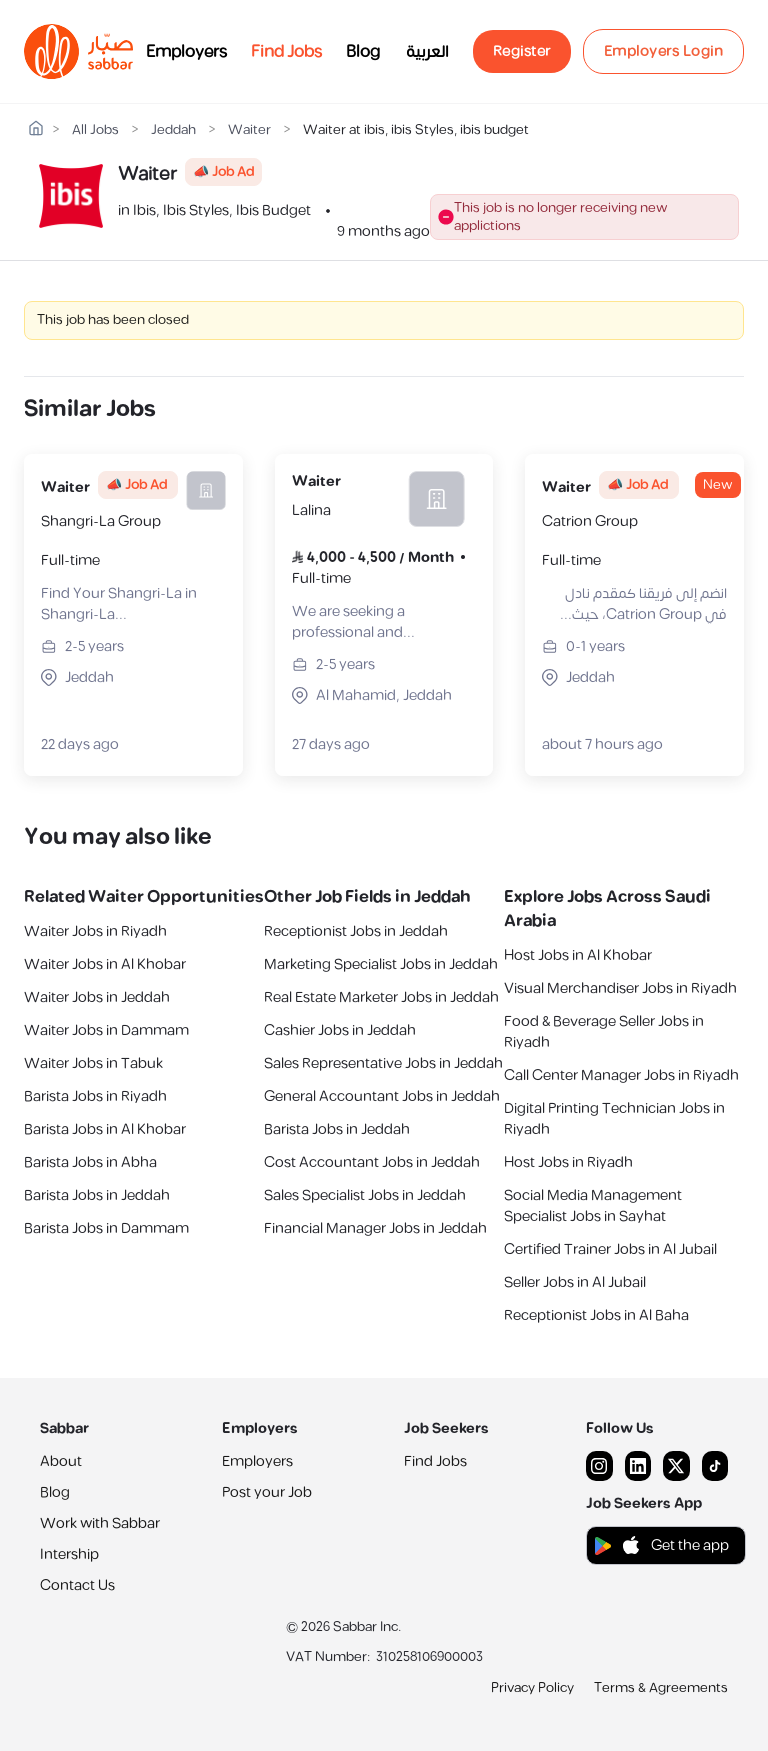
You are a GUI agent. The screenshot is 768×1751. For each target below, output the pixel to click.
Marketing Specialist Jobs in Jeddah (381, 964)
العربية (427, 52)
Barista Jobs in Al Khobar (105, 1129)
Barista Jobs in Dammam (106, 1228)
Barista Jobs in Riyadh (95, 1096)
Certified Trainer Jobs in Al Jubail (610, 1249)
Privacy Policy (532, 1688)
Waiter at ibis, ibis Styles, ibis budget (416, 130)
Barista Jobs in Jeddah (97, 1195)
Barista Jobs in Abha (90, 1162)
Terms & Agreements (661, 1688)
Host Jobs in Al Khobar (578, 955)
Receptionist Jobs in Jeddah (356, 931)
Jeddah (173, 130)
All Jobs (95, 130)
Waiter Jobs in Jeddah (97, 997)
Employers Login (664, 51)
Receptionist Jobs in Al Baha (596, 1315)
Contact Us (77, 1585)
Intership (69, 1554)
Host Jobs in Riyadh (568, 1162)
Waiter (249, 130)
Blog (363, 52)
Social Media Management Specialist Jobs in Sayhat (593, 1206)
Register (522, 51)
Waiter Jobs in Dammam (106, 1030)
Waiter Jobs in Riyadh (95, 931)
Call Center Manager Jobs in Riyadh (621, 1075)
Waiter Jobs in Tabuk (93, 1063)
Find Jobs (286, 52)
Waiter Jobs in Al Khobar (105, 964)
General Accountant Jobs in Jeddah (382, 1096)
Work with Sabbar (100, 1523)
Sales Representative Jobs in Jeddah (383, 1063)
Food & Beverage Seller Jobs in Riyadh (604, 1032)
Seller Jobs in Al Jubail (575, 1282)
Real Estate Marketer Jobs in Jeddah (381, 997)
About (61, 1461)
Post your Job (267, 1492)
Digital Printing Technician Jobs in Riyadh (614, 1119)
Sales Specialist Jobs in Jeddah (365, 1195)
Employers (186, 52)
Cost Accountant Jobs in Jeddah (372, 1162)
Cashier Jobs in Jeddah (340, 1030)
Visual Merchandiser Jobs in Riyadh (620, 988)
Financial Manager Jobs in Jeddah (375, 1228)
